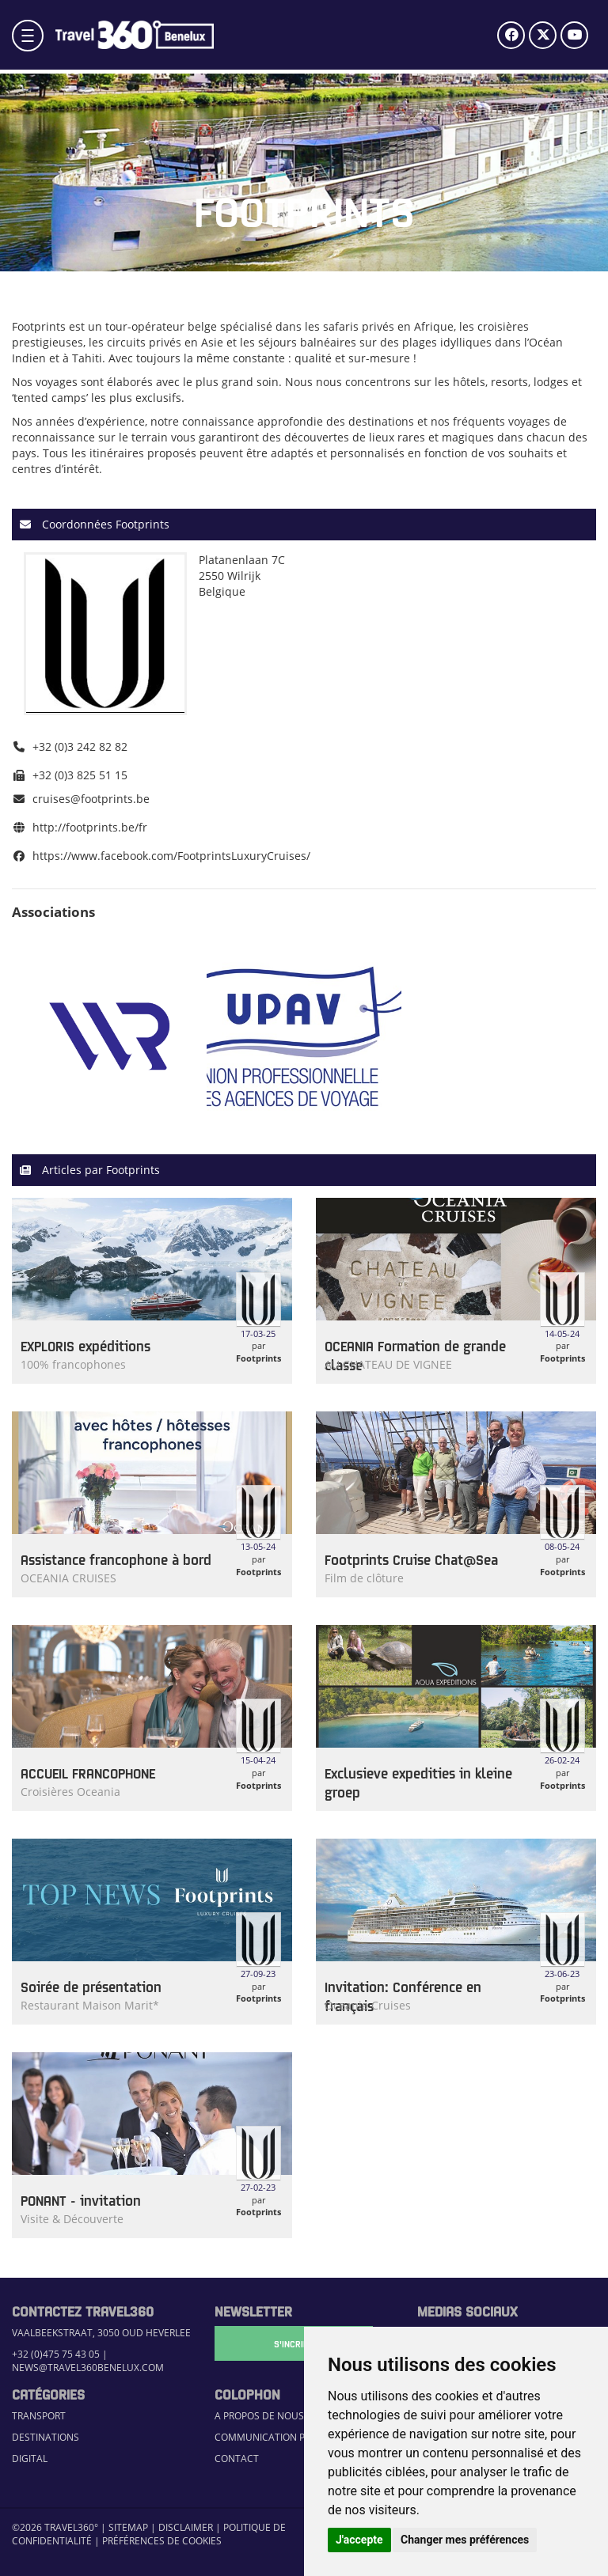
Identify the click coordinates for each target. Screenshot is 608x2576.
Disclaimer (185, 2527)
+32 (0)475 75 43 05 (56, 2354)
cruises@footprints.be (91, 798)
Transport (39, 2416)
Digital (30, 2458)
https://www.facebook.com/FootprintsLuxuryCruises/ (171, 855)
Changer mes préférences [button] (465, 2539)
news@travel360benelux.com (88, 2367)
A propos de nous (259, 2416)
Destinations (45, 2437)
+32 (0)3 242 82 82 (79, 746)
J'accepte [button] (359, 2539)
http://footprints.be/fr (89, 827)
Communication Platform (281, 2437)
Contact (237, 2458)
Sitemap (128, 2527)
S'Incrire (294, 2343)
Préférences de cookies (162, 2541)
